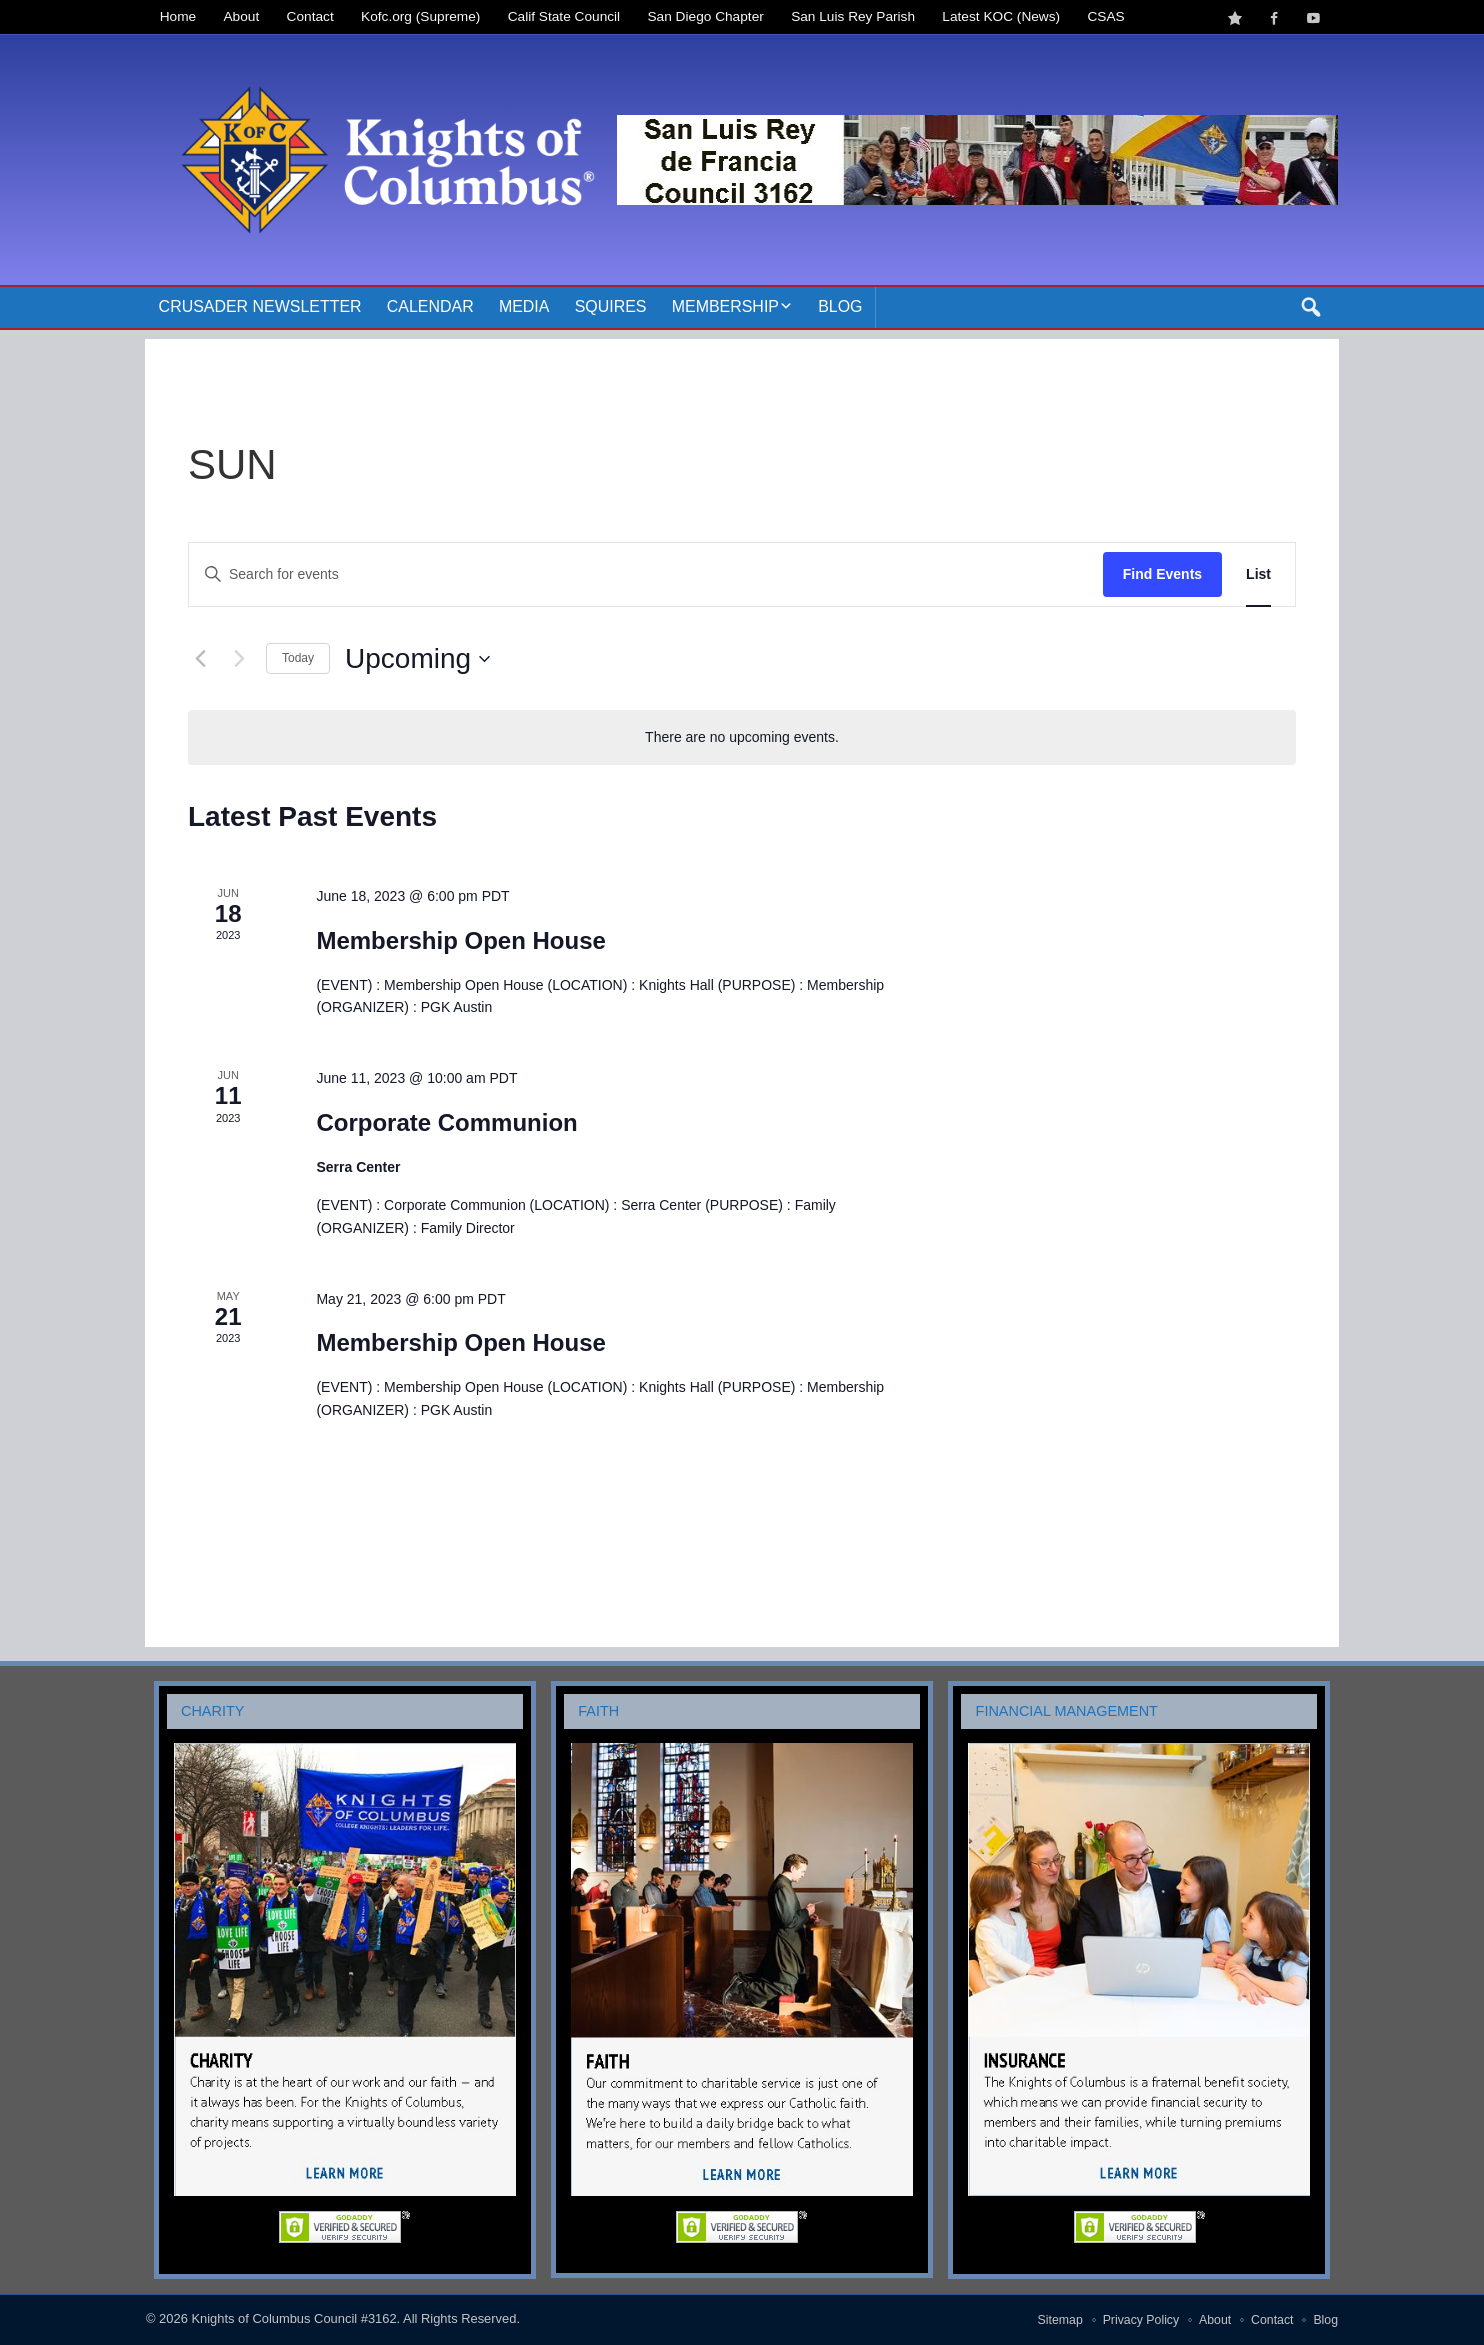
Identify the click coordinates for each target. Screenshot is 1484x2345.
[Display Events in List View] (1258, 574)
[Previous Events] (200, 659)
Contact (310, 16)
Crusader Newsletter (260, 306)
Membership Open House (460, 940)
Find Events (1162, 574)
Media (524, 306)
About (242, 16)
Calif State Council (564, 16)
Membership (725, 306)
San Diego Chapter (706, 16)
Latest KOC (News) (1001, 16)
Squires (611, 306)
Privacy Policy (1141, 2320)
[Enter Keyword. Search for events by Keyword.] (646, 574)
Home (178, 16)
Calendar (430, 306)
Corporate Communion (446, 1122)
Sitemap (1060, 2320)
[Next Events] (239, 659)
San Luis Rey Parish (853, 16)
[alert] (742, 737)
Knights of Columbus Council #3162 (293, 2318)
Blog (840, 306)
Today (298, 658)
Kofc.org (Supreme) (420, 16)
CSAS (1105, 16)
